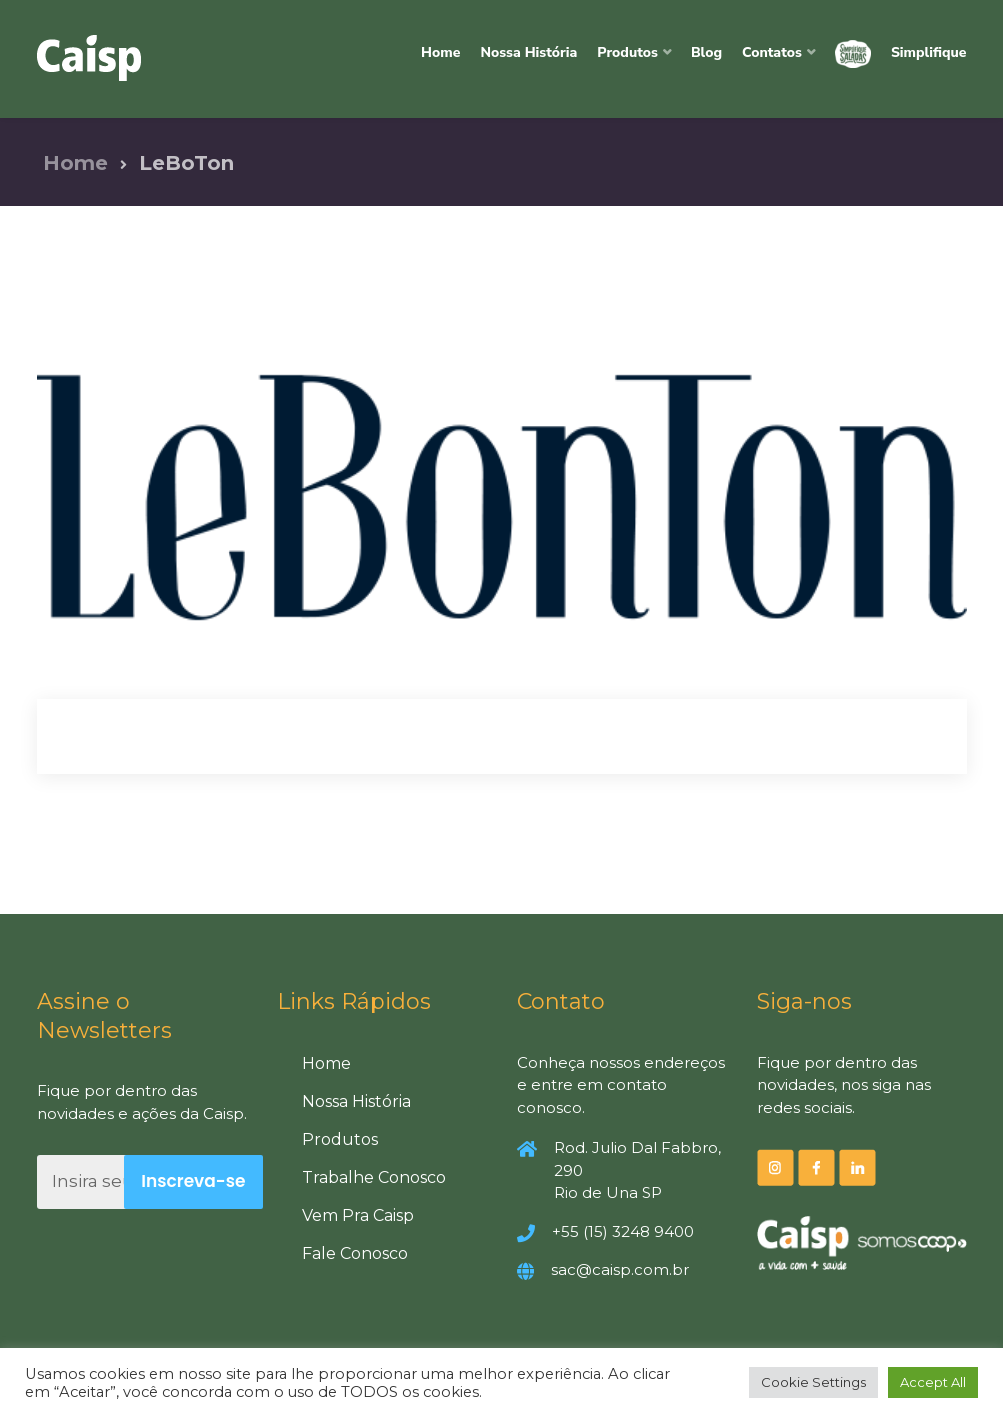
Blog (706, 52)
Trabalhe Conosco (374, 1177)
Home (440, 52)
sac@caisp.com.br (620, 1269)
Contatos (772, 52)
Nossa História (528, 52)
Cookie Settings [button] (813, 1382)
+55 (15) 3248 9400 (623, 1231)
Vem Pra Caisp (358, 1215)
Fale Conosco (355, 1253)
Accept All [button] (933, 1382)
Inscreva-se (193, 1181)
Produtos (627, 52)
